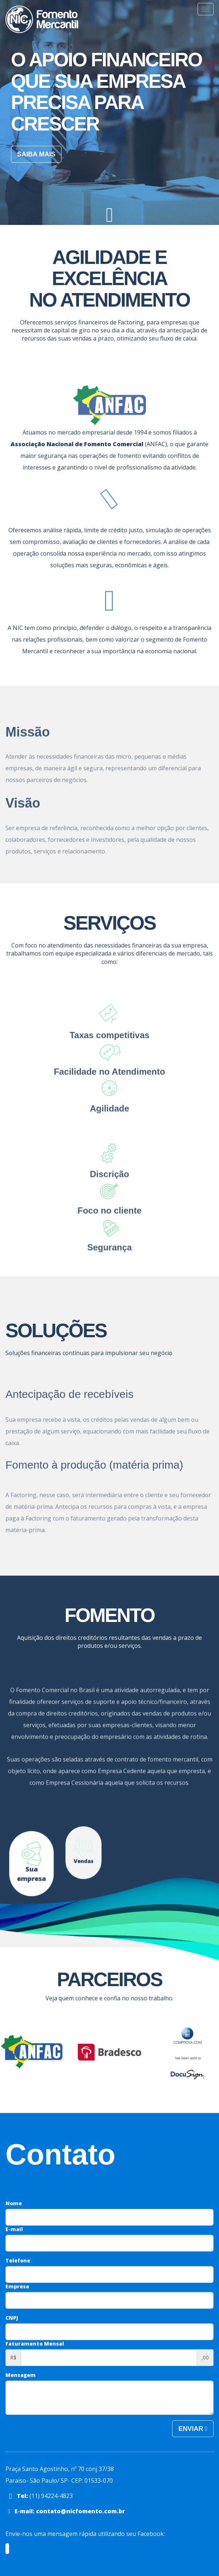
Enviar (192, 2428)
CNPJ (11, 2317)
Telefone (17, 2260)
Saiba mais (36, 154)
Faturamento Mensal (34, 2343)
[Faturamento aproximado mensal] (109, 2357)
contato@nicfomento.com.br (80, 2511)
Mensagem (20, 2374)
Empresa (17, 2286)
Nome (13, 2203)
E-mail (14, 2229)
